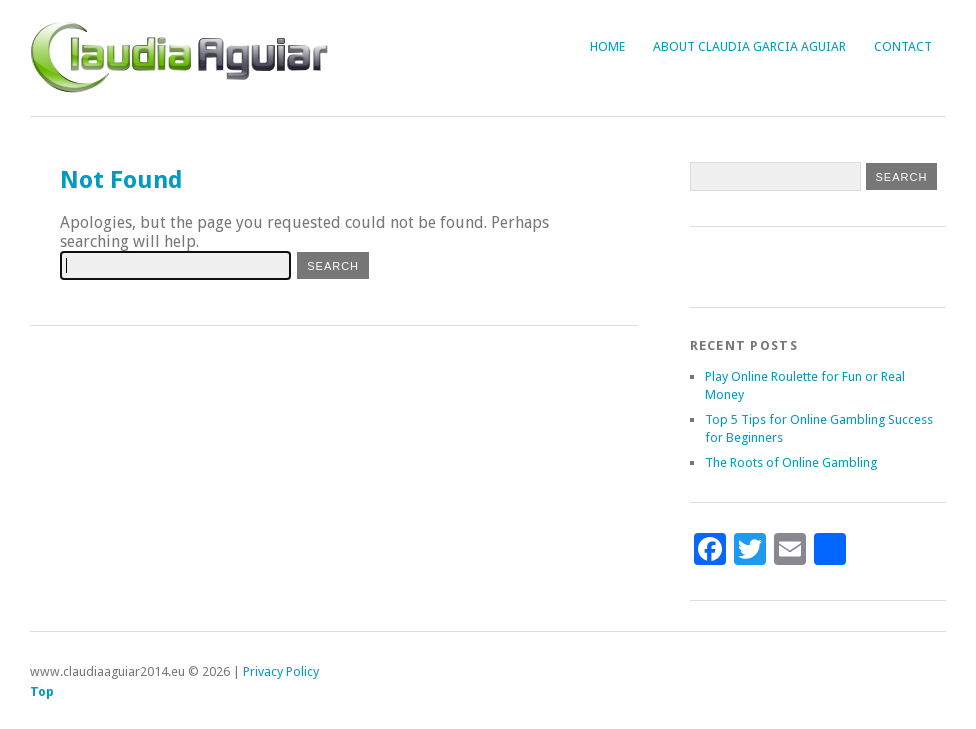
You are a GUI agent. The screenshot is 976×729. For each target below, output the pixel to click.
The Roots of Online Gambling (791, 462)
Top (42, 691)
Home (607, 46)
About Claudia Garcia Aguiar (749, 46)
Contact (903, 46)
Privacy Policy (281, 671)
